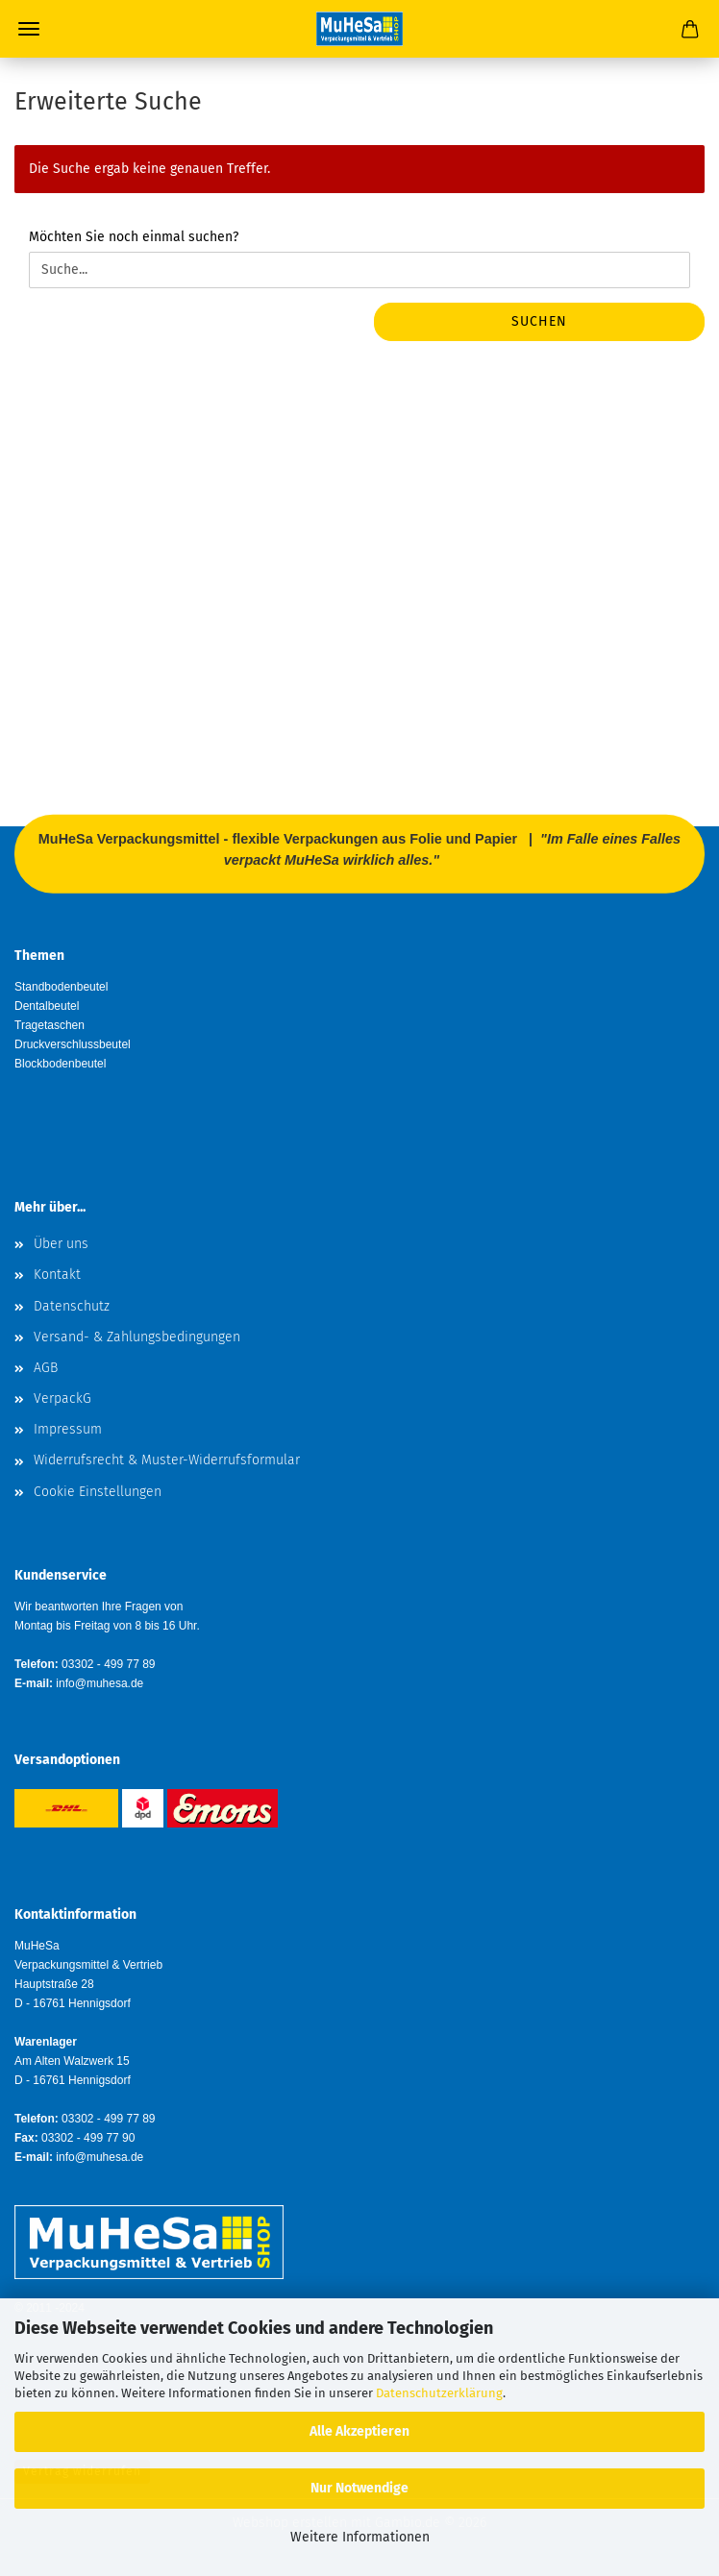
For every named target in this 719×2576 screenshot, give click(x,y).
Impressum (68, 1429)
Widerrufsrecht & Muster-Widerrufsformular (167, 1460)
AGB (46, 1368)
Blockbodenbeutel (60, 1063)
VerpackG (62, 1398)
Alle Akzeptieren (359, 2431)
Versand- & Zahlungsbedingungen (137, 1337)
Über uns (61, 1244)
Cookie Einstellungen (97, 1492)
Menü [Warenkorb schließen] (28, 29)
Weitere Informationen (360, 2537)
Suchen (539, 321)
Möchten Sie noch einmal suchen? (133, 237)
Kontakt (57, 1274)
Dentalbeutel (46, 1006)
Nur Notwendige (359, 2488)
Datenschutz (72, 1306)
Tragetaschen (49, 1025)
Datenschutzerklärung (439, 2393)
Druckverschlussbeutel (72, 1044)
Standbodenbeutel (61, 987)
